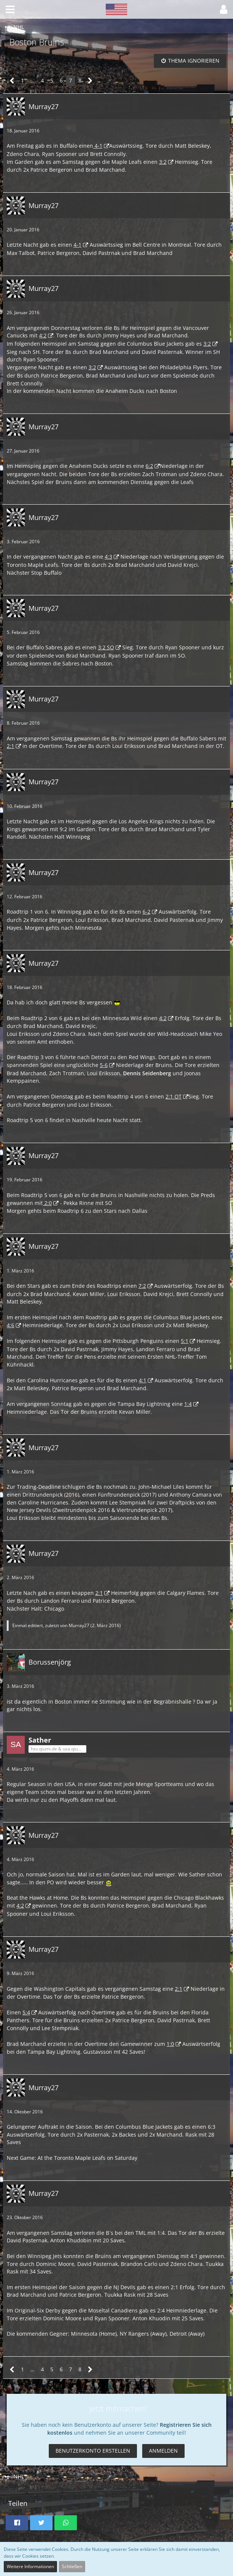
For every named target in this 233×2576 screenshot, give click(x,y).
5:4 (26, 2012)
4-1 (97, 145)
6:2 (149, 465)
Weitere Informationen (30, 2566)
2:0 (47, 1202)
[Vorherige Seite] (12, 80)
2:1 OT (173, 1096)
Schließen (72, 2566)
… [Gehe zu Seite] (32, 80)
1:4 (188, 1403)
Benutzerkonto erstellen (93, 2450)
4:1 (142, 1380)
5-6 (104, 1064)
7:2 (142, 1285)
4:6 (10, 1325)
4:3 (108, 556)
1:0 (170, 2043)
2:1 (10, 745)
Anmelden (163, 2450)
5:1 (184, 1340)
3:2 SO (106, 647)
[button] (10, 9)
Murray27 (79, 1625)
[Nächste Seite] (90, 80)
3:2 (163, 161)
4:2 (43, 335)
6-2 (146, 911)
